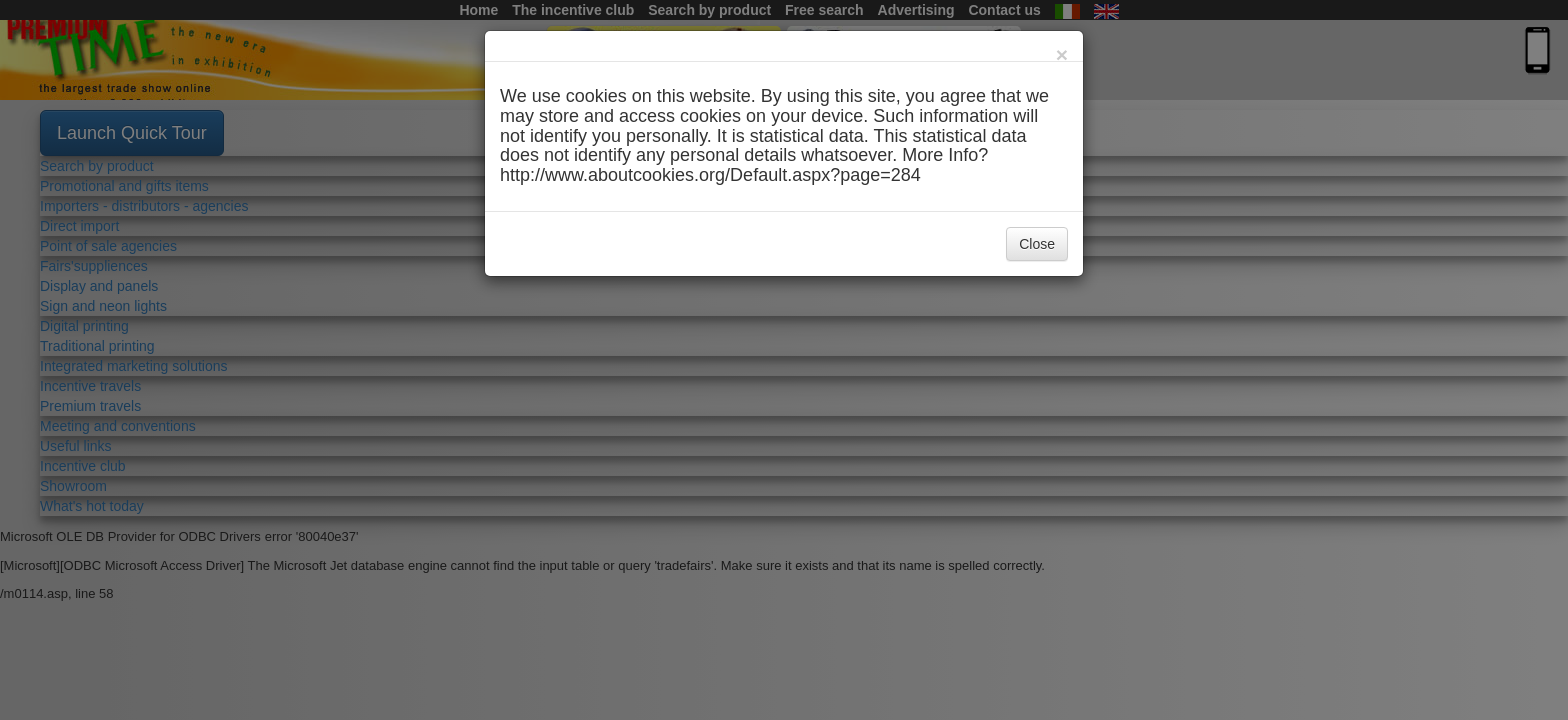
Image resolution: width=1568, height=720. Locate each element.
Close (1037, 244)
